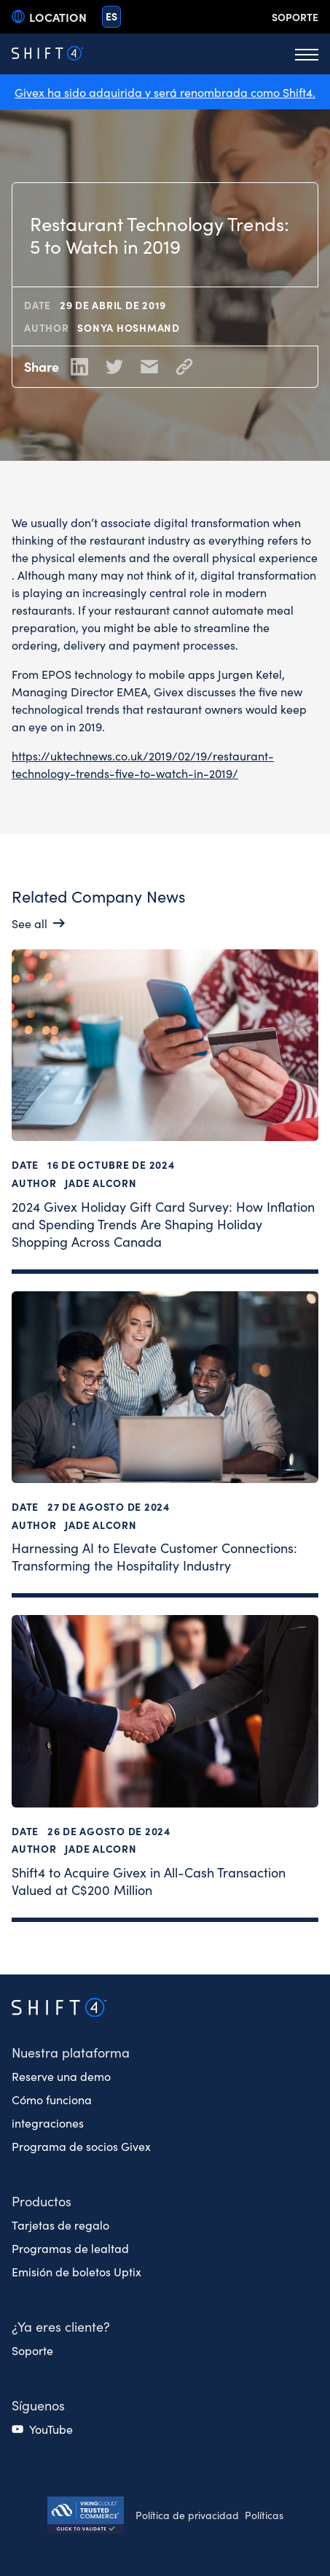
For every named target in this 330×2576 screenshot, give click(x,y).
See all (29, 923)
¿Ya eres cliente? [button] (61, 2326)
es (111, 16)
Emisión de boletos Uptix (76, 2271)
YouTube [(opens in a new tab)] (51, 2429)
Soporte (295, 16)
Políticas (264, 2514)
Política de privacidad (187, 2514)
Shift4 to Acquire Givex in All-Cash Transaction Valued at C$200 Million (149, 1881)
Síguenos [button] (38, 2405)
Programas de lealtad (70, 2248)
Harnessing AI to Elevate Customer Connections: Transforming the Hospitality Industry (154, 1556)
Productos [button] (41, 2201)
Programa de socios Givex (81, 2146)
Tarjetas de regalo (60, 2225)
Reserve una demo (61, 2076)
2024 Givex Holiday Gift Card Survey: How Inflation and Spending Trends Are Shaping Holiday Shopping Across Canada (163, 1223)
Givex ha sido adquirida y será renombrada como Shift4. (165, 92)
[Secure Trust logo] (85, 2517)
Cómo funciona (52, 2099)
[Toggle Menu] (306, 54)
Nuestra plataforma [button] (71, 2052)
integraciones (48, 2122)
